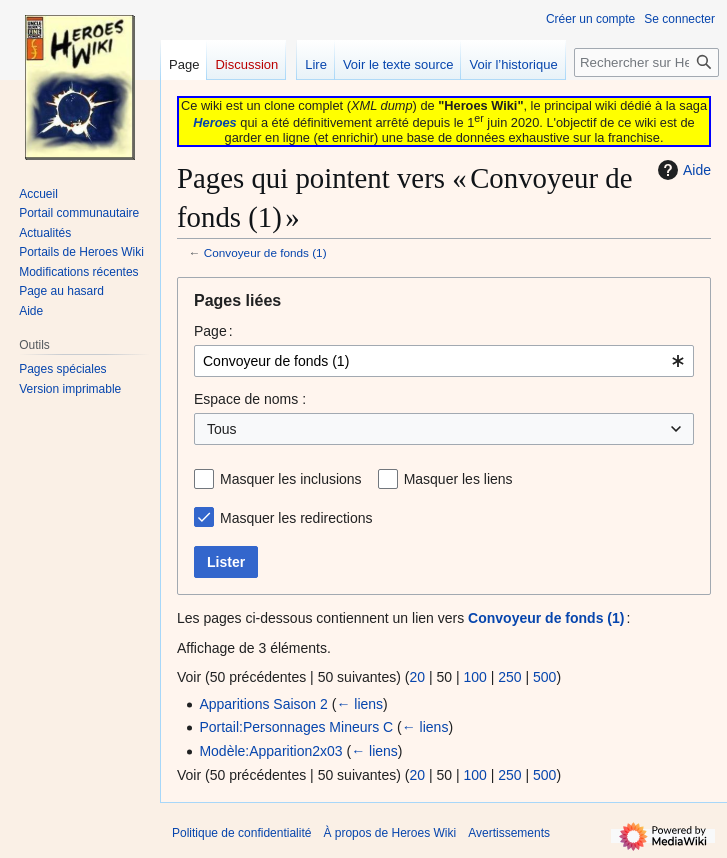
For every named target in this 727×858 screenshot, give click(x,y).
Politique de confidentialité (241, 833)
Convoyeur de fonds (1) (265, 252)
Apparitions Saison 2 (263, 704)
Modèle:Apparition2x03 (270, 751)
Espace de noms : (250, 399)
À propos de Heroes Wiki (389, 833)
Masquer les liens (458, 479)
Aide (682, 170)
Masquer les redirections (296, 518)
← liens (359, 704)
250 (509, 677)
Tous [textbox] (222, 429)
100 (474, 677)
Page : (213, 331)
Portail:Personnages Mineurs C (296, 727)
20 (417, 677)
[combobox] (444, 361)
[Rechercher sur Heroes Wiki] (646, 62)
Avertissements (509, 833)
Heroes (214, 122)
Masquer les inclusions (291, 479)
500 (544, 677)
